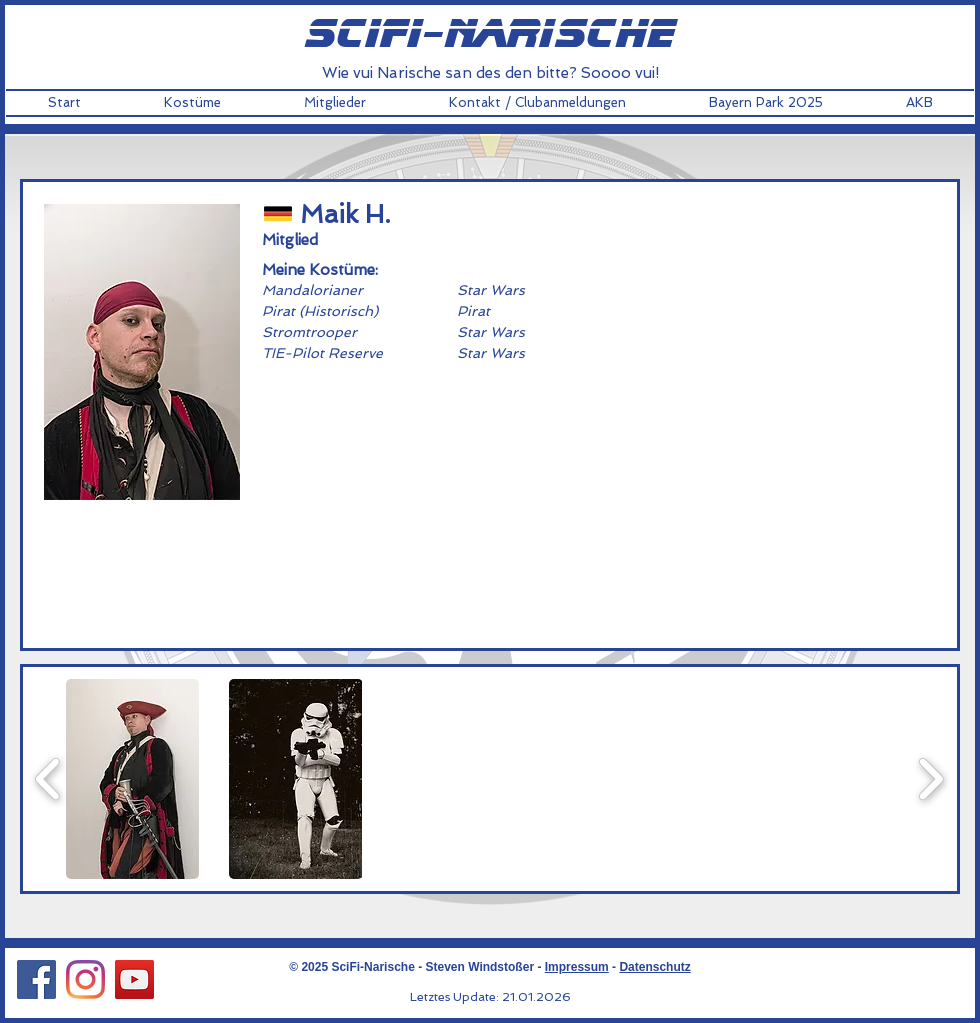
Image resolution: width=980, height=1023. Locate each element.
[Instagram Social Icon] (85, 979)
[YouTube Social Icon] (134, 979)
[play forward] (930, 779)
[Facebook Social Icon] (36, 979)
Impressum (577, 967)
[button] (192, 103)
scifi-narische (490, 35)
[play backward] (48, 779)
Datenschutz (654, 967)
